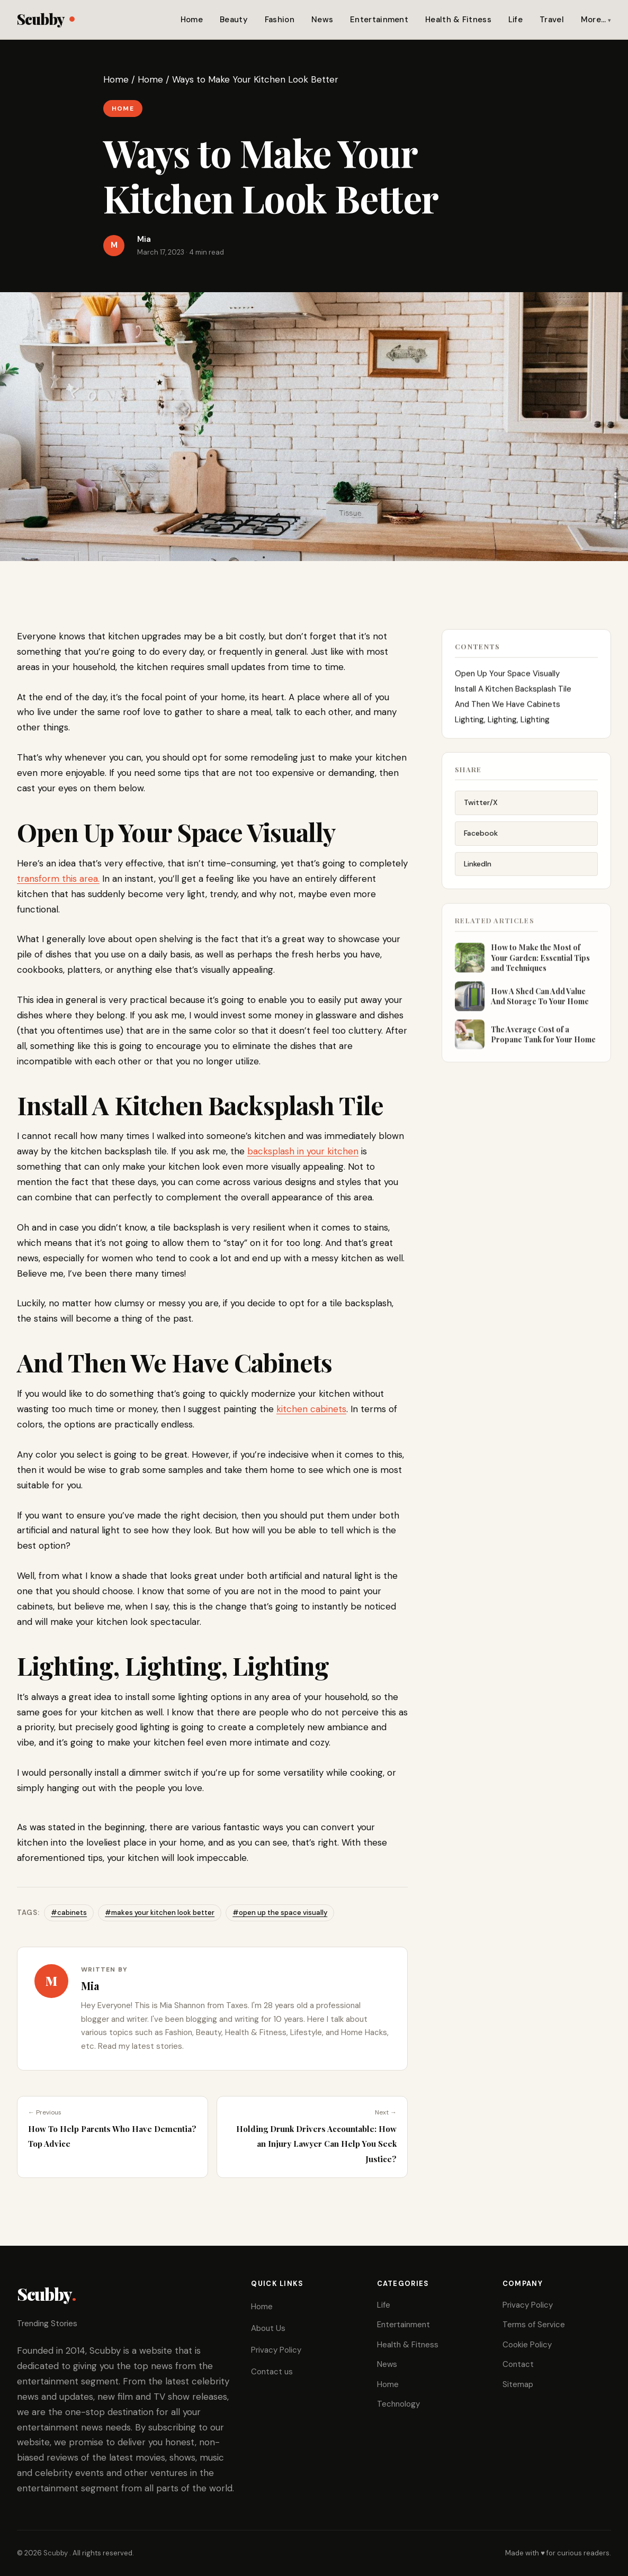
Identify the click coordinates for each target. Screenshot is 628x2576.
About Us (268, 2328)
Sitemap (518, 2384)
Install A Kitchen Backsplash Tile (513, 699)
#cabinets (69, 1912)
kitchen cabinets (311, 1409)
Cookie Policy (527, 2344)
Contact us (272, 2371)
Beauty (234, 19)
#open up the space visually (279, 1912)
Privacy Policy (276, 2350)
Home (192, 19)
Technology (398, 2404)
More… (593, 19)
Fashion (279, 19)
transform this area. (58, 878)
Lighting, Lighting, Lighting (502, 730)
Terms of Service (534, 2324)
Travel (552, 19)
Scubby (46, 19)
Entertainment (379, 19)
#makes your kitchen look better (159, 1912)
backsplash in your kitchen (302, 1151)
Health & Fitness (458, 19)
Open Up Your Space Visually (507, 684)
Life (515, 19)
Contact (518, 2364)
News (322, 19)
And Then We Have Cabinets (507, 714)
